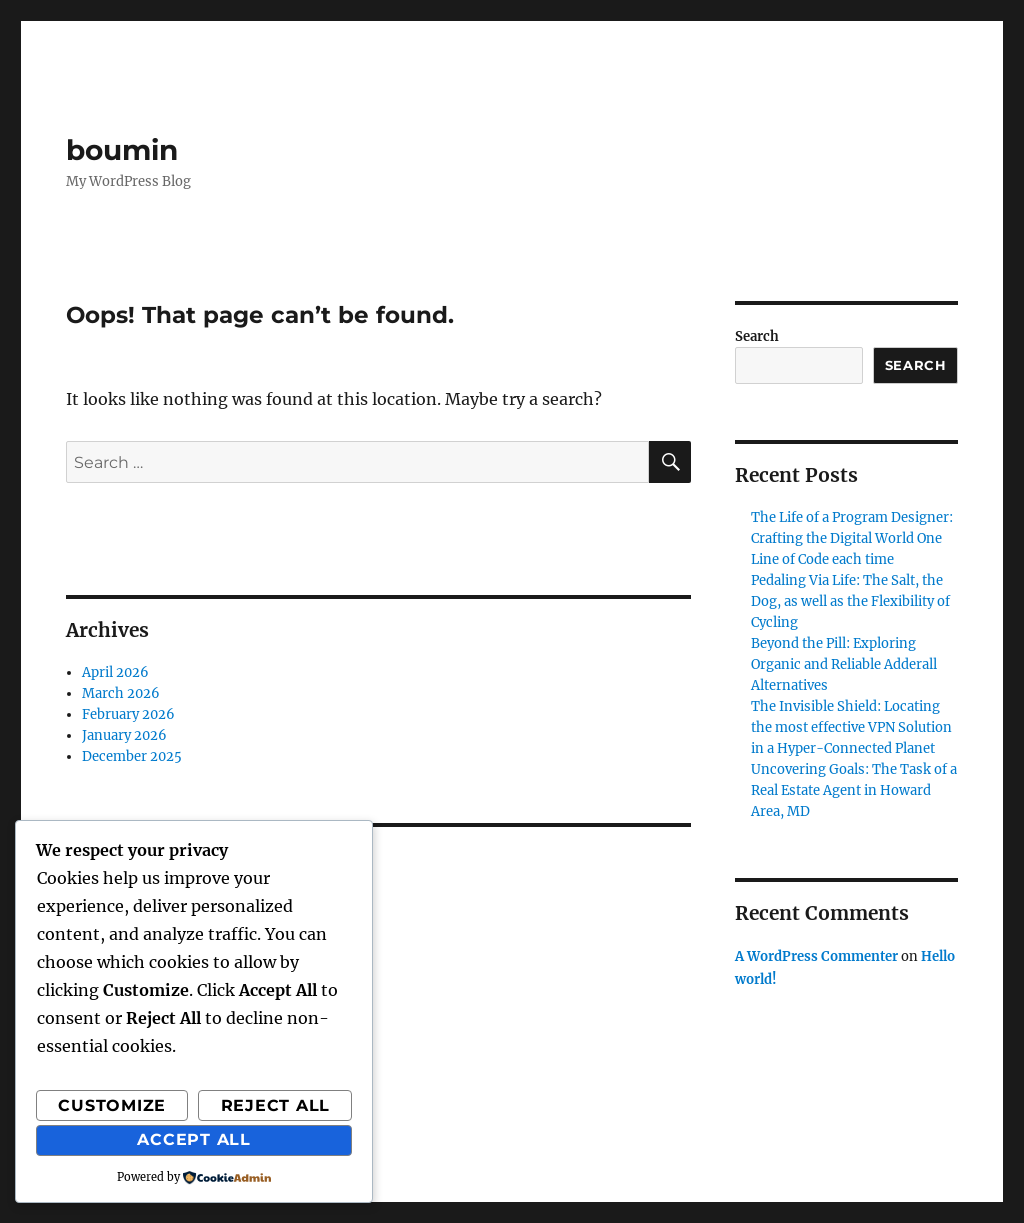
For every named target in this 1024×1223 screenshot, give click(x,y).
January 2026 (124, 735)
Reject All (276, 1105)
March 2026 (121, 693)
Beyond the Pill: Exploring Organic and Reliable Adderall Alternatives (844, 664)
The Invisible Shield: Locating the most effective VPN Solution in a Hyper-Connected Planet (851, 727)
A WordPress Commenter (816, 956)
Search (757, 336)
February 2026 (128, 714)
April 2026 (115, 672)
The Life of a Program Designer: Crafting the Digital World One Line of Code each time (852, 538)
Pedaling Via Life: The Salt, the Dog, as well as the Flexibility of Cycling (850, 601)
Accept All (194, 1139)
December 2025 (132, 756)
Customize (112, 1105)
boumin (122, 150)
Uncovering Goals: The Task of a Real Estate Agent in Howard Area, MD (854, 790)
